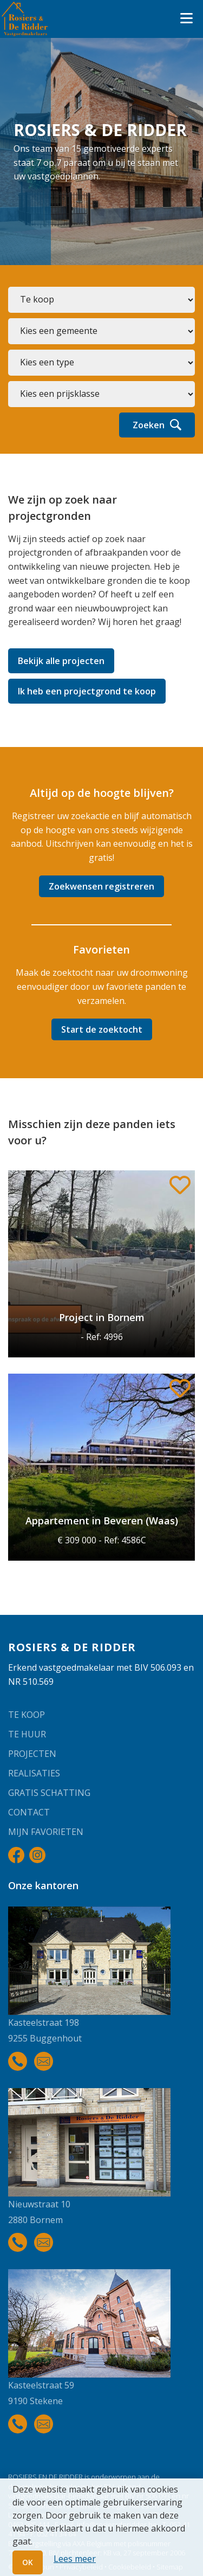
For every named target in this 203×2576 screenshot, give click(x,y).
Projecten (32, 1753)
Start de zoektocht (101, 1029)
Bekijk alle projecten (61, 661)
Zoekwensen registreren (101, 886)
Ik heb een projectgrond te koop (87, 691)
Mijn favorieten (45, 1831)
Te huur (27, 1734)
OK (27, 2562)
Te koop (26, 1714)
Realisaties (34, 1773)
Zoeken (157, 425)
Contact (29, 1812)
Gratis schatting (49, 1792)
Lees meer (75, 2558)
